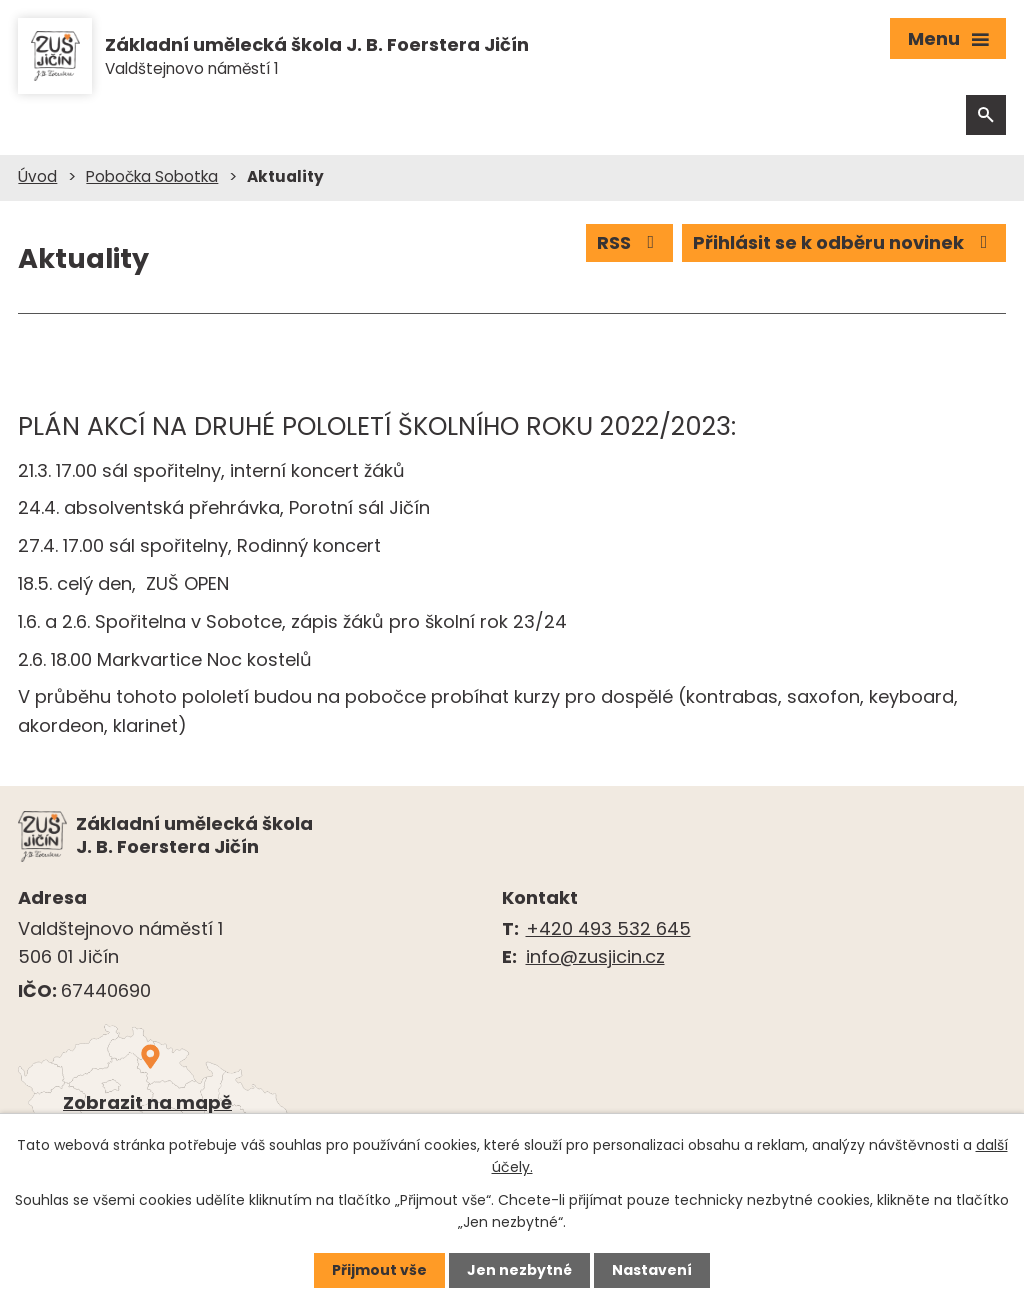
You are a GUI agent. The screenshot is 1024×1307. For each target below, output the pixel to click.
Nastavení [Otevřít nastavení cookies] (652, 1270)
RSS (630, 242)
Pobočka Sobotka (152, 176)
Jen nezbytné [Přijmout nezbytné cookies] (519, 1270)
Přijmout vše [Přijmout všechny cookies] (379, 1270)
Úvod (37, 176)
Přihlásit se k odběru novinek (844, 242)
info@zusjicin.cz (595, 956)
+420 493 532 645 (608, 928)
